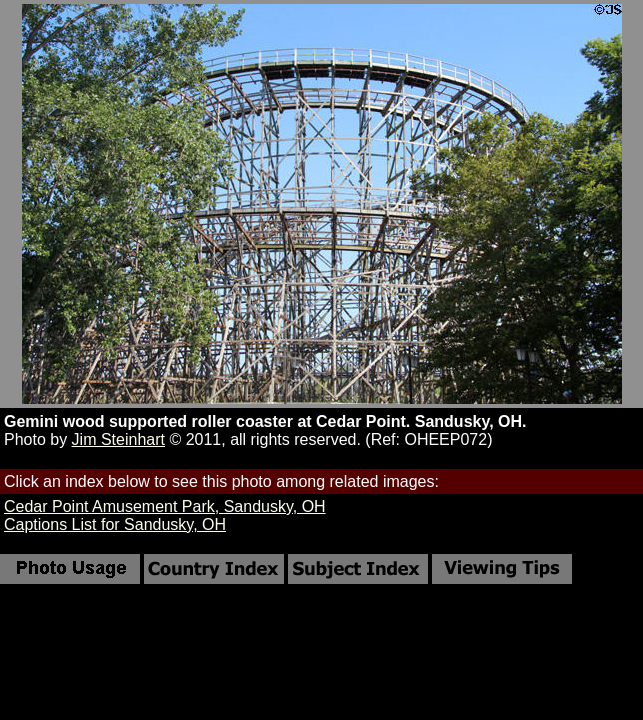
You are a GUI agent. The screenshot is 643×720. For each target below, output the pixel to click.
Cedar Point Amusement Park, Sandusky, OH (165, 506)
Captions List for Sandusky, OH (115, 524)
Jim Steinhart (118, 439)
